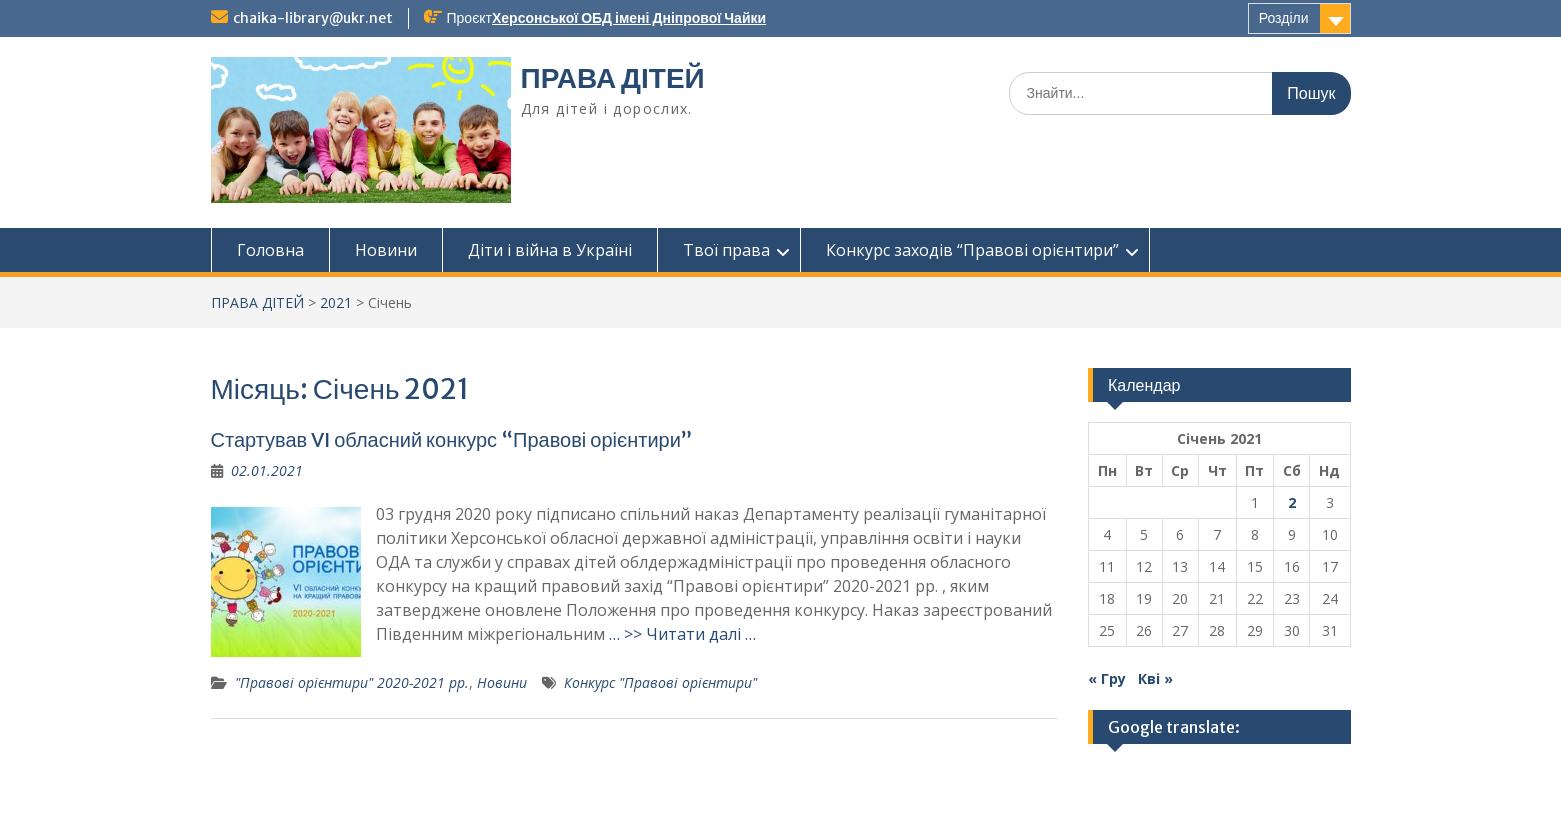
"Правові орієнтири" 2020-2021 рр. (352, 682)
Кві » (1155, 678)
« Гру (1107, 678)
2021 (336, 302)
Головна (270, 250)
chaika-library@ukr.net (313, 18)
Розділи (1284, 18)
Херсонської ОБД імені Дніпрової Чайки (629, 18)
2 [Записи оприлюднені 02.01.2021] (1292, 502)
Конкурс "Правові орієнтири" (660, 682)
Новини (386, 250)
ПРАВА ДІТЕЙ (613, 78)
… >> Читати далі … (682, 634)
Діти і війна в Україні (550, 250)
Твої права (726, 250)
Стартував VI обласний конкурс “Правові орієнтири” (451, 439)
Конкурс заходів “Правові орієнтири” (972, 250)
